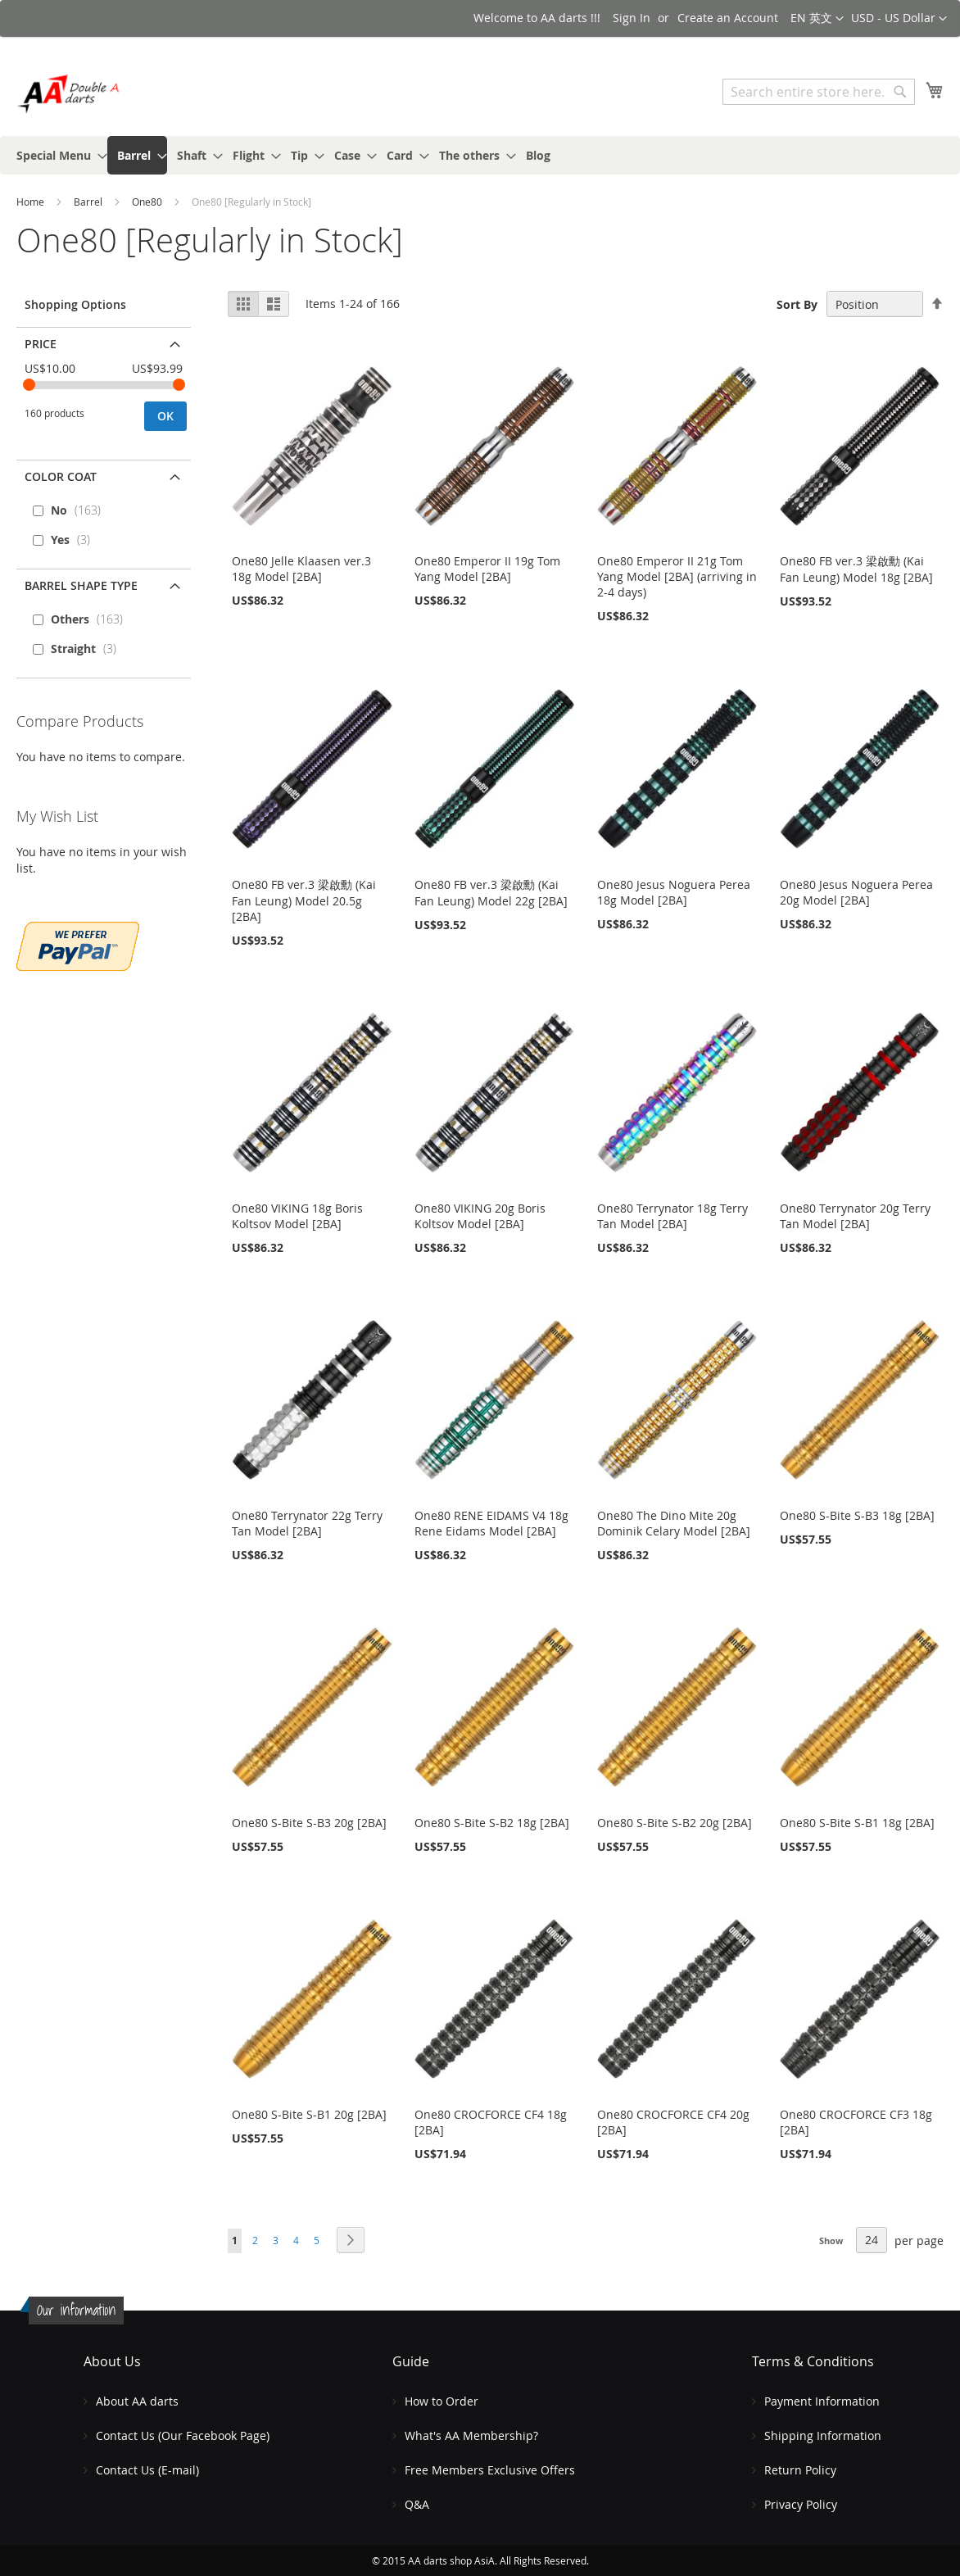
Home (31, 201)
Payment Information (822, 2401)
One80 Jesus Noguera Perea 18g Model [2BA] (673, 892)
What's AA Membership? (471, 2435)
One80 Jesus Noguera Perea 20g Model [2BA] (856, 892)
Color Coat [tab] (61, 476)
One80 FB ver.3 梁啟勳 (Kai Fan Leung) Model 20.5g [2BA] (304, 900)
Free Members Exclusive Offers (490, 2470)
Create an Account (727, 17)
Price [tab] (41, 343)
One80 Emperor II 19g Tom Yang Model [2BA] (487, 568)
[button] (899, 19)
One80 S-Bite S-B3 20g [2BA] (309, 1822)
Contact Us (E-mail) (147, 2470)
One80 (148, 201)
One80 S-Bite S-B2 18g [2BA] (491, 1822)
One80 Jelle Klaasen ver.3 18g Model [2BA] (301, 568)
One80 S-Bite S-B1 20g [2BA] (309, 2114)
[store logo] (86, 94)
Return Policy (800, 2470)
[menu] (480, 155)
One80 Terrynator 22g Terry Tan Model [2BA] (307, 1523)
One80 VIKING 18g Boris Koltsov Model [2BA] (297, 1215)
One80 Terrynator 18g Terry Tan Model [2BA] (672, 1215)
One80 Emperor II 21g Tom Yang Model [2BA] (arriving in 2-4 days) (677, 576)
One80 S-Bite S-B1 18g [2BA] (857, 1822)
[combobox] (818, 92)
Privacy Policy (800, 2504)
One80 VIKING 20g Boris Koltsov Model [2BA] (480, 1215)
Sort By (797, 304)
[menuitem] (57, 155)
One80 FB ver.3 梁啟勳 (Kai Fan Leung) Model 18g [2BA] (856, 569)
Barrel (89, 201)
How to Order (441, 2401)
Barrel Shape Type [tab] (81, 585)
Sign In (631, 17)
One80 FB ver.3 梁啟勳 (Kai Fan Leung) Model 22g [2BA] (491, 893)
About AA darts (137, 2401)
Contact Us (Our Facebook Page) (182, 2435)
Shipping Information (822, 2435)
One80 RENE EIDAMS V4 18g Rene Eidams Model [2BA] (491, 1523)
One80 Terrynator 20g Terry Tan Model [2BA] (855, 1215)
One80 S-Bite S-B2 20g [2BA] (674, 1822)
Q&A (417, 2504)
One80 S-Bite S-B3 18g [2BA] (857, 1515)
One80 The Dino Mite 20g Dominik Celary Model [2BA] (673, 1523)
